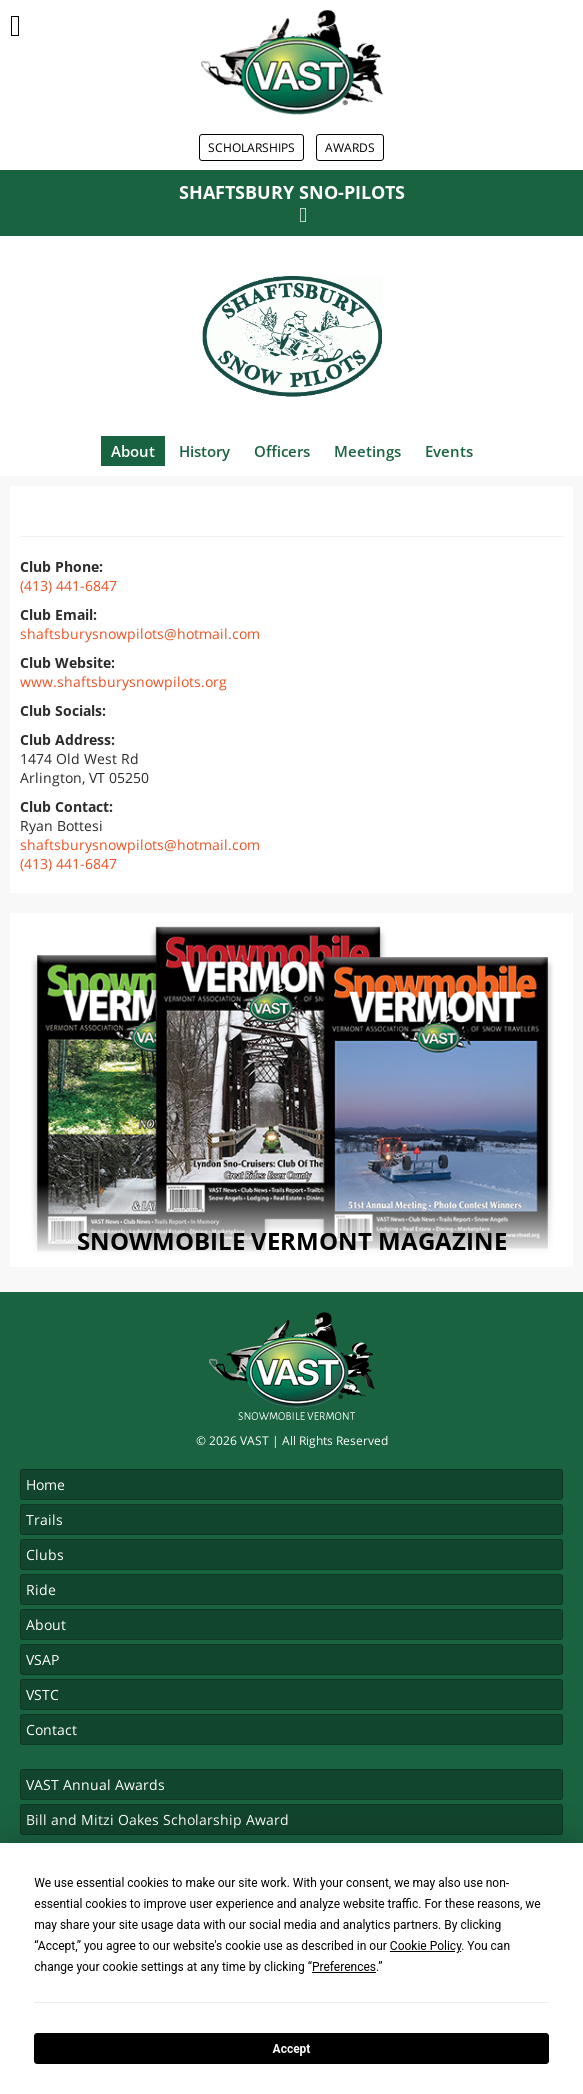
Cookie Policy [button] (425, 1946)
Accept (292, 2049)
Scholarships (251, 147)
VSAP (42, 1659)
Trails (44, 1519)
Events (449, 451)
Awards (350, 147)
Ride (41, 1589)
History (204, 451)
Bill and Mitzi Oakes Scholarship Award (157, 1819)
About (133, 451)
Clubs (45, 1554)
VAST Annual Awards (95, 1784)
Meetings (367, 451)
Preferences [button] (344, 1967)
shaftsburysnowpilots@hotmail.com (140, 633)
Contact (51, 1729)
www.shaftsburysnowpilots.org (123, 681)
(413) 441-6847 (68, 585)
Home (45, 1484)
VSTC (42, 1694)
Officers (282, 451)
